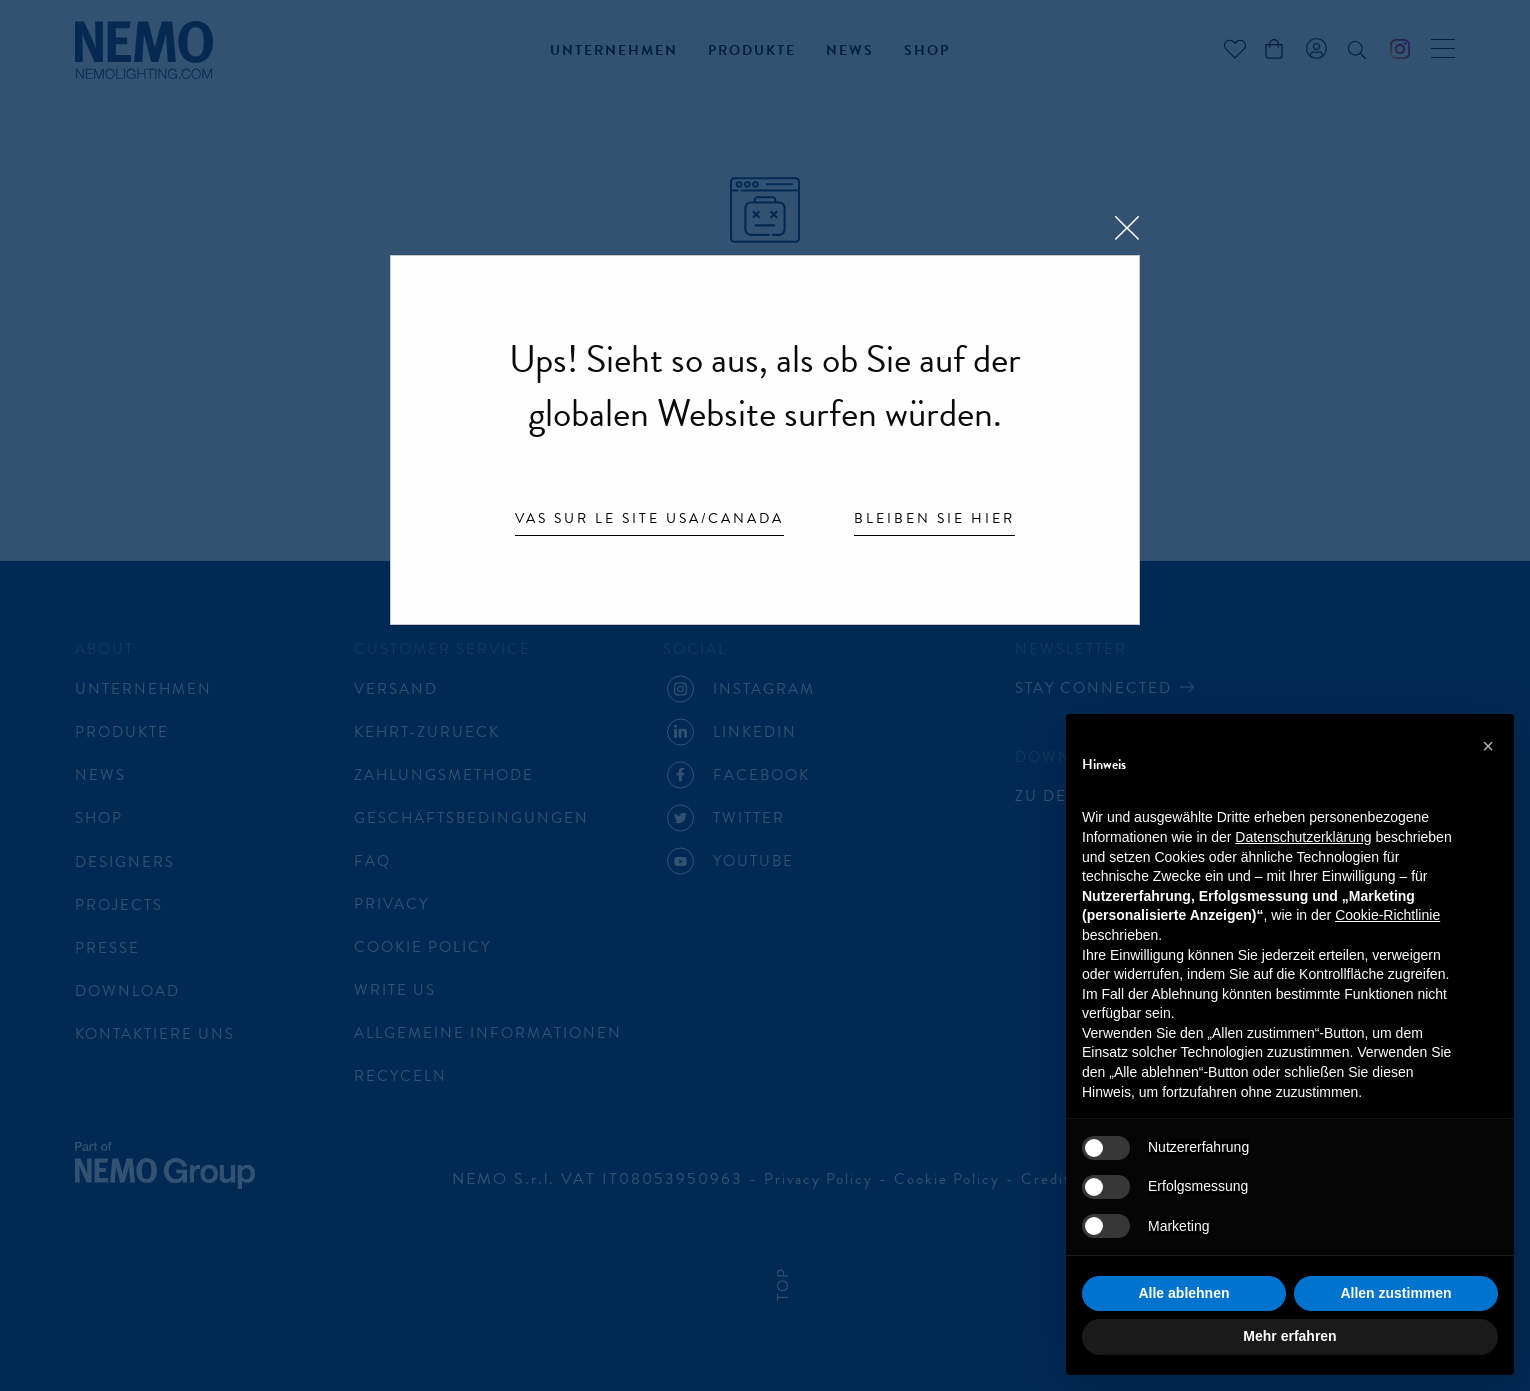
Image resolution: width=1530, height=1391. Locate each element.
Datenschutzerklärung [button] (1303, 837)
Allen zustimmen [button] (1395, 1293)
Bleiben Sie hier (934, 520)
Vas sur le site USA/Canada (649, 520)
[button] (1488, 746)
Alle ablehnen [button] (1183, 1293)
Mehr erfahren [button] (1289, 1336)
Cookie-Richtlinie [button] (1387, 915)
